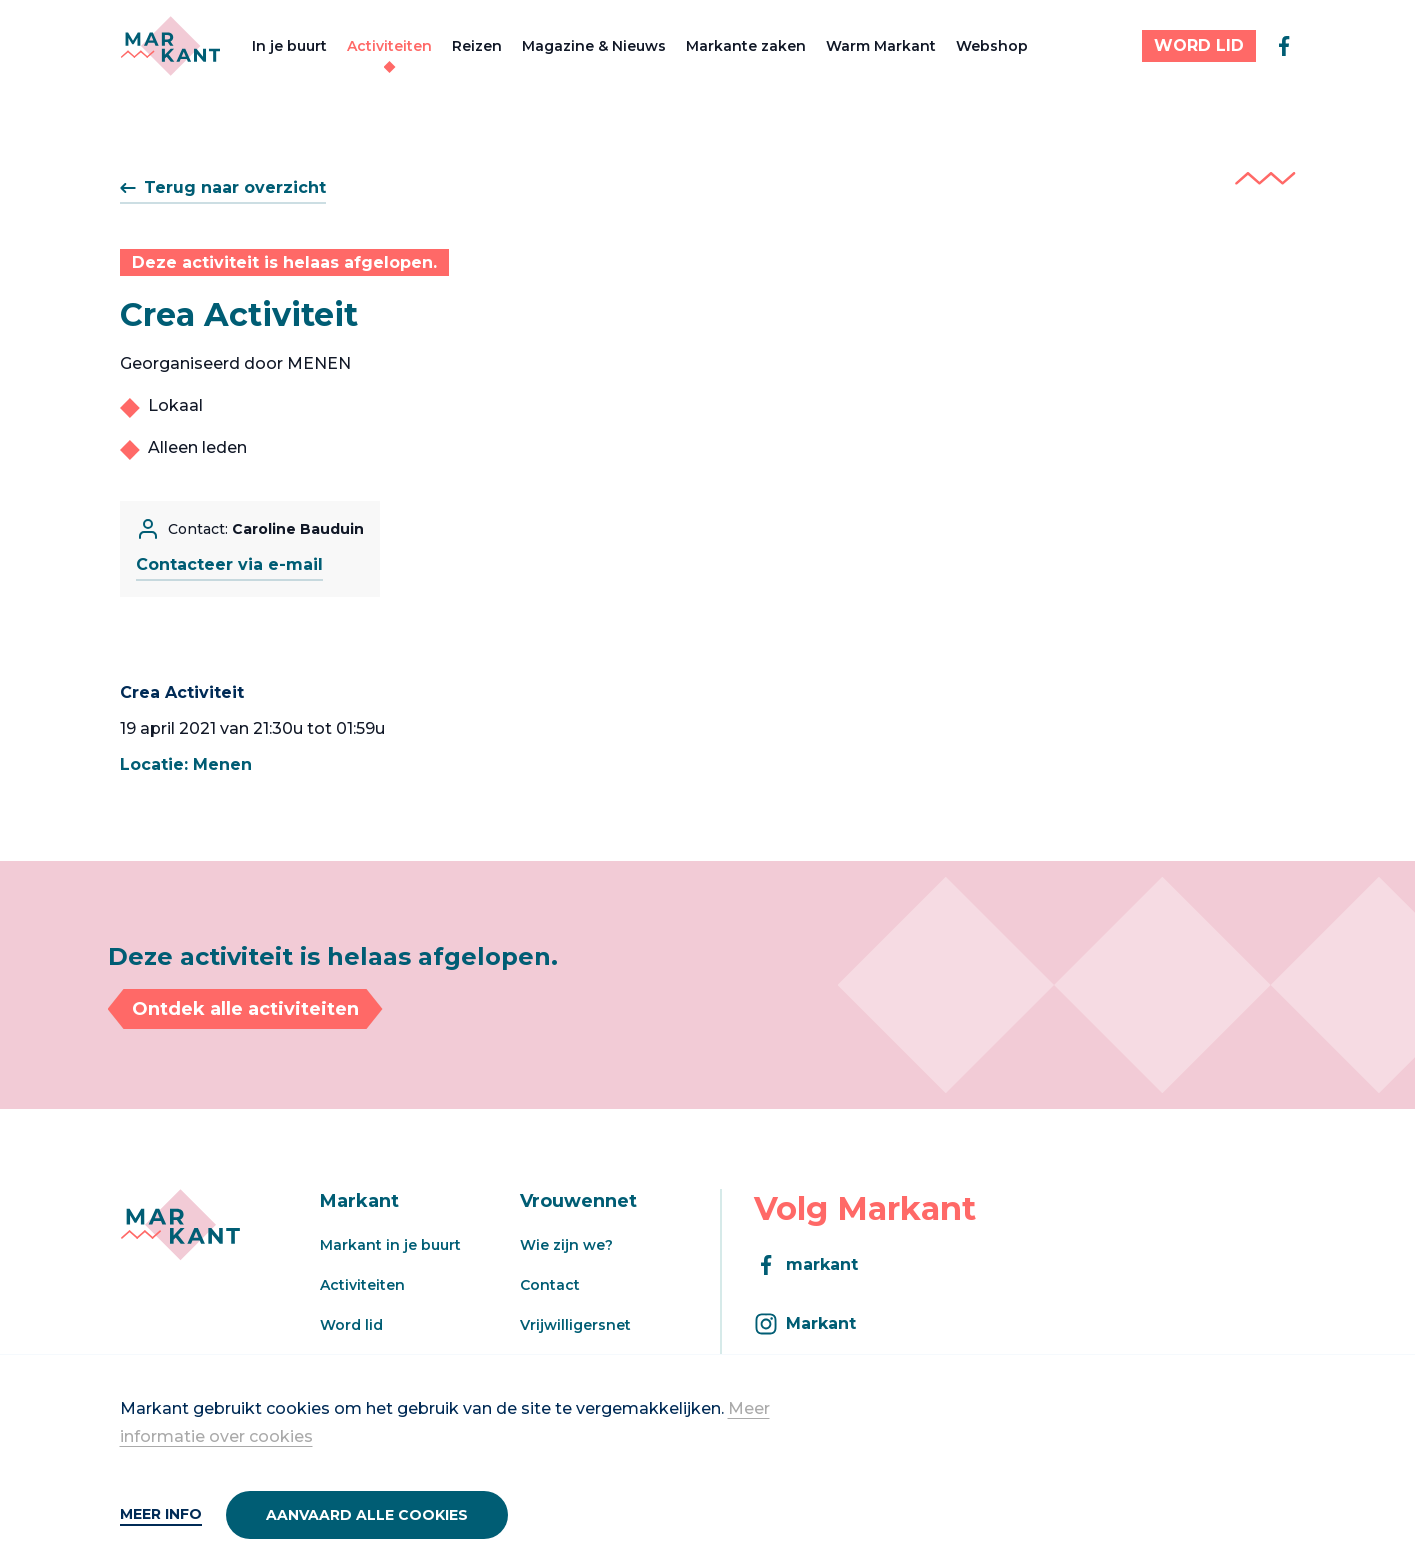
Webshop (992, 46)
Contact (550, 1285)
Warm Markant (881, 46)
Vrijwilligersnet (575, 1325)
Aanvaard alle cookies (367, 1515)
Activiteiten (389, 46)
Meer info (161, 1514)
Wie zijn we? (566, 1245)
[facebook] (1284, 46)
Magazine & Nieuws (594, 46)
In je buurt (289, 46)
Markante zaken (746, 46)
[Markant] (170, 46)
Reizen (477, 46)
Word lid (351, 1325)
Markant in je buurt (390, 1245)
